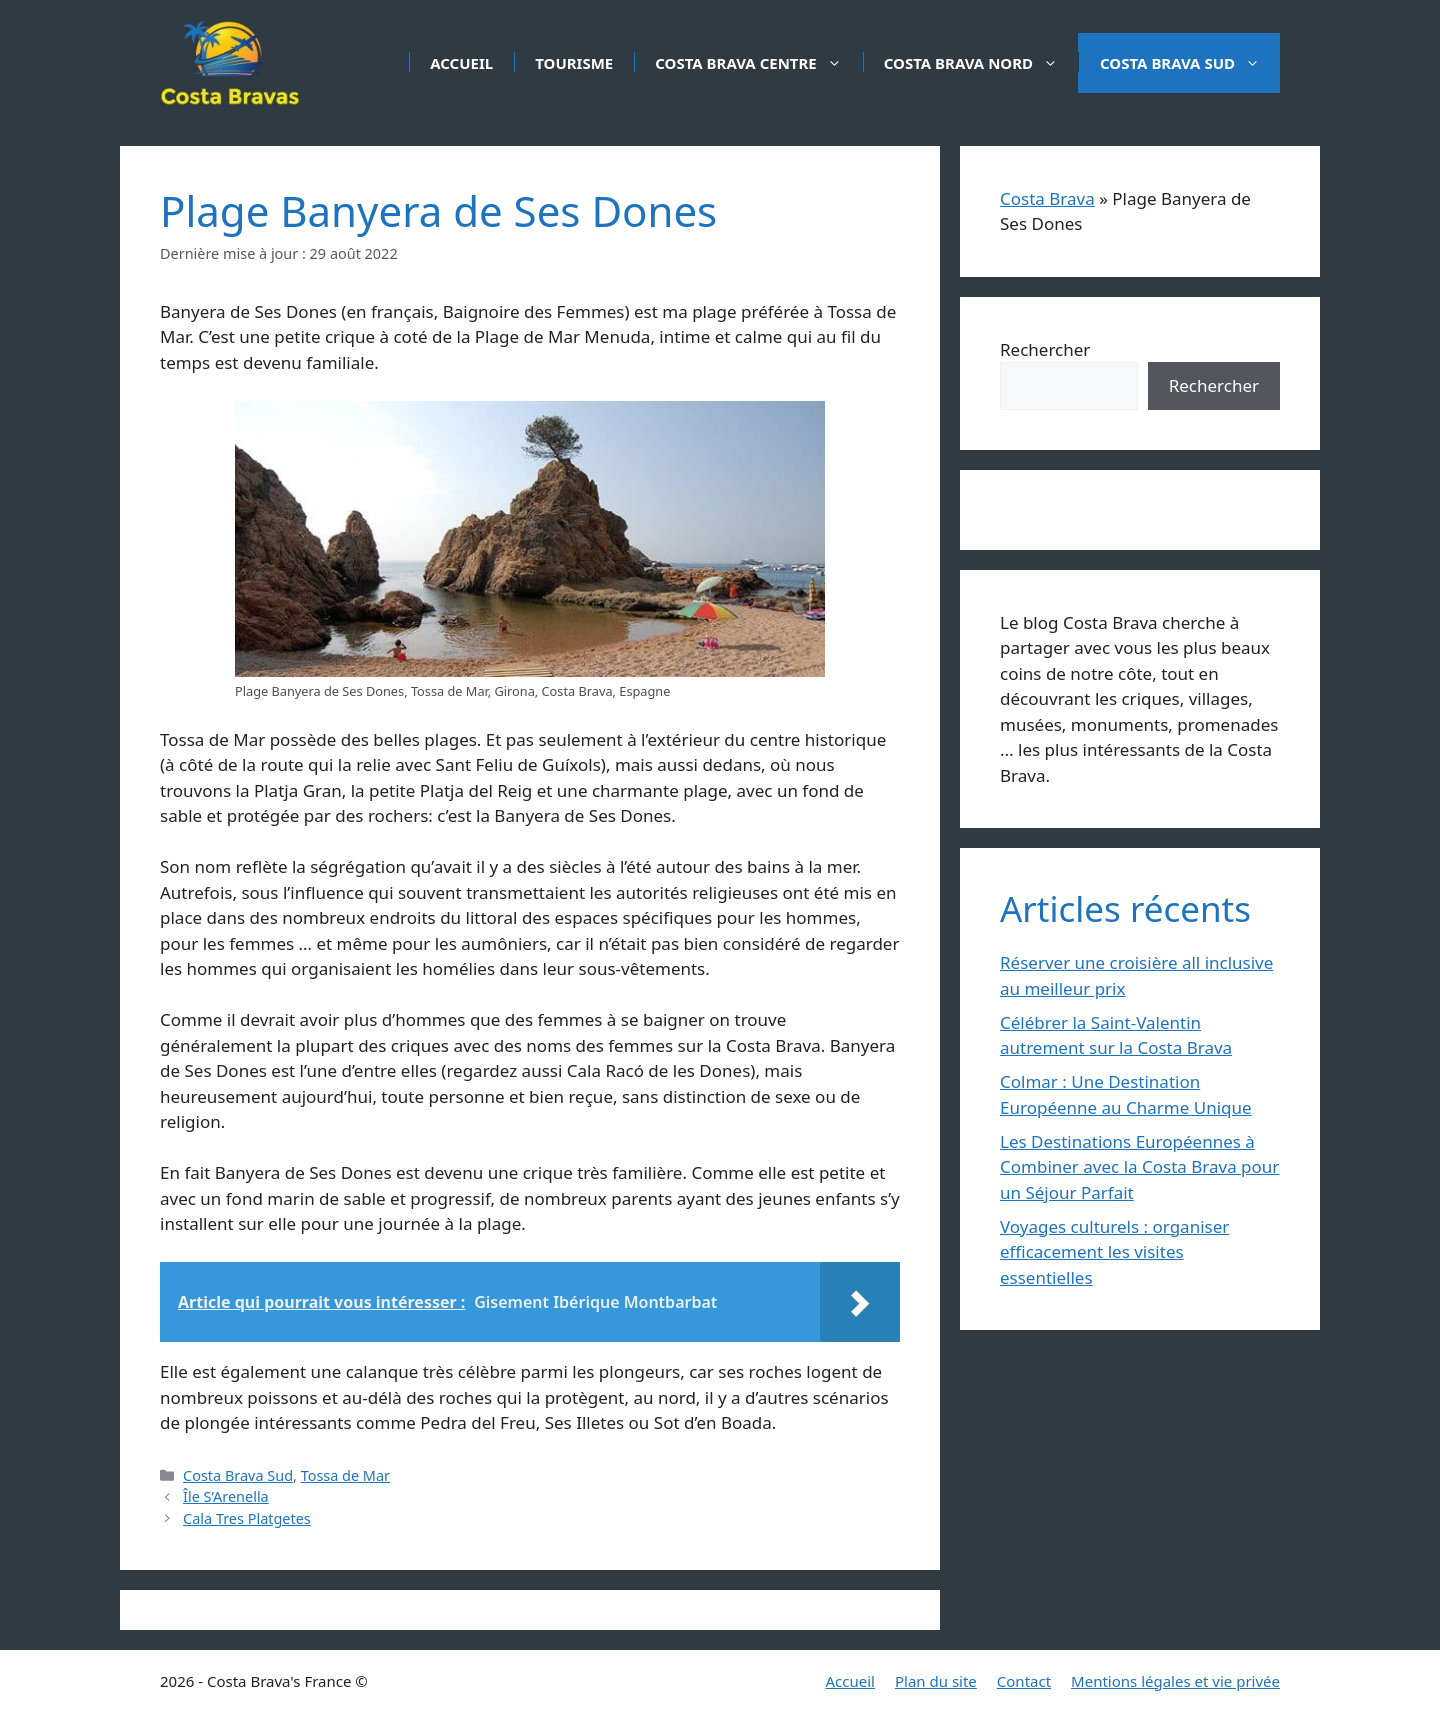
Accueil (461, 63)
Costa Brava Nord (981, 63)
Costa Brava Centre (758, 63)
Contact (1024, 1681)
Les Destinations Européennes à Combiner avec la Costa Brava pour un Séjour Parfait (1139, 1167)
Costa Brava (1047, 198)
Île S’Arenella (226, 1496)
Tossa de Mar (345, 1475)
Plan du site (936, 1681)
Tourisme (574, 63)
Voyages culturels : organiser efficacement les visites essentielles (1114, 1252)
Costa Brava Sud (1190, 63)
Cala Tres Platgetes (247, 1518)
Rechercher (1045, 349)
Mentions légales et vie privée (1175, 1681)
